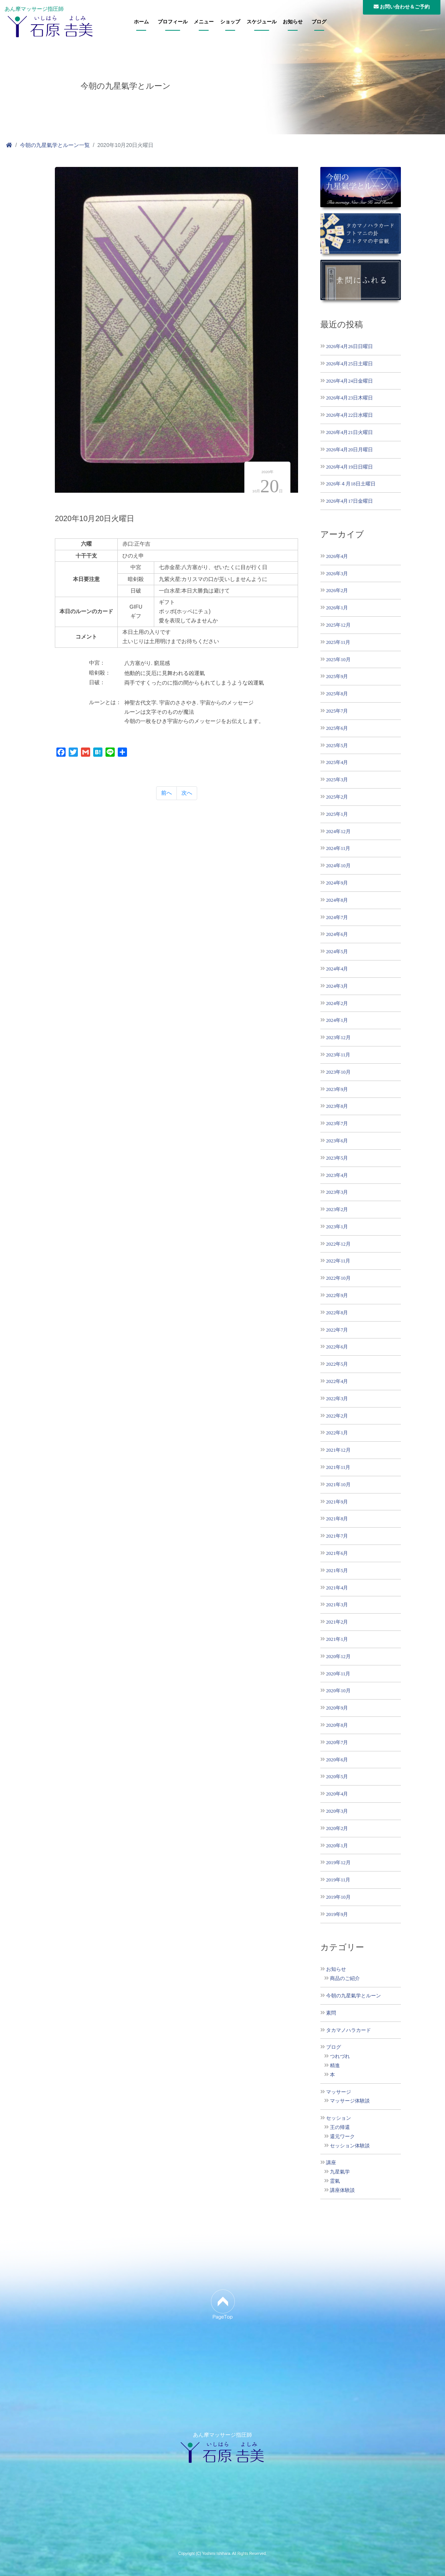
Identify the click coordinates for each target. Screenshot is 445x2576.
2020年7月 (337, 1742)
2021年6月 (337, 1553)
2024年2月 (337, 1003)
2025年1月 (337, 814)
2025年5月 (337, 745)
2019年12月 (338, 1862)
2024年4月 (337, 968)
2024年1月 (337, 1020)
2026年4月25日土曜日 (349, 363)
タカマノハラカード (348, 2030)
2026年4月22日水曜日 (349, 415)
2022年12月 (338, 1243)
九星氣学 (340, 2172)
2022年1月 (337, 1432)
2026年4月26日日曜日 (349, 346)
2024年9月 (337, 882)
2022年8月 (337, 1312)
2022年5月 (337, 1363)
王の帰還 (340, 2127)
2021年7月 (337, 1535)
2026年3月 (337, 573)
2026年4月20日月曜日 (349, 449)
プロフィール (173, 22)
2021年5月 (337, 1570)
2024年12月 (338, 831)
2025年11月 (338, 642)
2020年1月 (337, 1845)
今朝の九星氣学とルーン (353, 1995)
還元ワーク (342, 2136)
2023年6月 (337, 1140)
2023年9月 (337, 1089)
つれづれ (340, 2056)
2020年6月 (337, 1759)
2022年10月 (338, 1278)
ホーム (141, 22)
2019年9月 (337, 1914)
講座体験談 (342, 2190)
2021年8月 (337, 1518)
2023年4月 (337, 1175)
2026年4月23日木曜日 (349, 397)
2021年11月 (338, 1467)
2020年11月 (338, 1673)
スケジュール (262, 22)
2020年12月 (338, 1656)
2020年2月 (337, 1828)
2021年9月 (337, 1501)
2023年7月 (337, 1123)
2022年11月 (338, 1260)
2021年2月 (337, 1621)
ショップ (230, 22)
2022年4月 (337, 1381)
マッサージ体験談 (350, 2101)
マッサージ (338, 2092)
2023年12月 (338, 1037)
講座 (331, 2162)
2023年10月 (338, 1071)
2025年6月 (337, 728)
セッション (338, 2118)
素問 (331, 2013)
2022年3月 (337, 1398)
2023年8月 (337, 1106)
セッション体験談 (350, 2146)
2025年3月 (337, 779)
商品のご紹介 (345, 1978)
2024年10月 (338, 865)
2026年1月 (337, 607)
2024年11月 (338, 848)
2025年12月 (338, 624)
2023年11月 (338, 1054)
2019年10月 (338, 1896)
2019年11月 (338, 1879)
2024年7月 (337, 917)
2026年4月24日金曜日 (349, 380)
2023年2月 (337, 1209)
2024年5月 (337, 951)
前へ (166, 793)
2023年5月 (337, 1157)
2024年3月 (337, 986)
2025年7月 (337, 710)
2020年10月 (338, 1690)
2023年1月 (337, 1226)
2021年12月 (338, 1449)
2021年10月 (338, 1484)
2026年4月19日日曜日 (349, 466)
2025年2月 (337, 796)
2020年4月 (337, 1793)
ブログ (319, 22)
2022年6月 (337, 1346)
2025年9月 (337, 676)
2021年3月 (337, 1604)
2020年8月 (337, 1725)
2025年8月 (337, 693)
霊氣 (335, 2181)
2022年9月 (337, 1295)
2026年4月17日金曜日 (349, 500)
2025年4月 (337, 762)
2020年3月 (337, 1811)
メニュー (204, 22)
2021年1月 (337, 1639)
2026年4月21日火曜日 (349, 432)
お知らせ (293, 22)
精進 (335, 2065)
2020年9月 (337, 1707)
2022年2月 (337, 1415)
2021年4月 (337, 1587)
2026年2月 (337, 590)
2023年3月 (337, 1192)
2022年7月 (337, 1329)
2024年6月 (337, 934)
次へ (186, 793)
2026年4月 (337, 556)
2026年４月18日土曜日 (351, 483)
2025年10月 (338, 659)
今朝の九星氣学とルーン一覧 (55, 145)
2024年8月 (337, 900)
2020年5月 (337, 1776)
